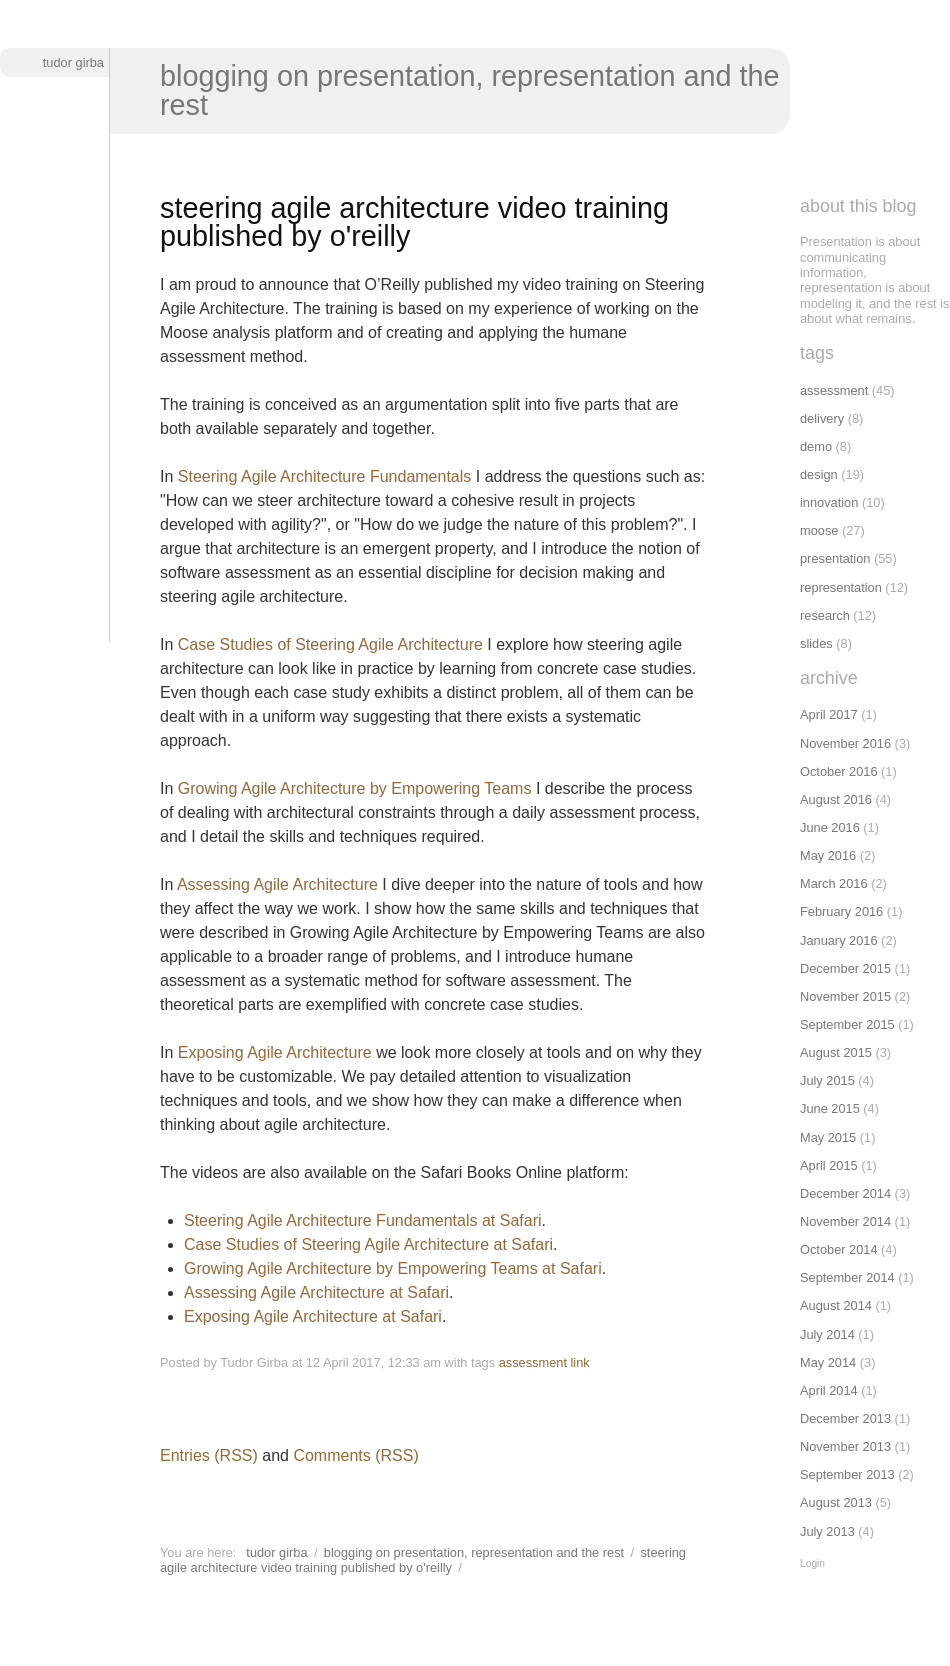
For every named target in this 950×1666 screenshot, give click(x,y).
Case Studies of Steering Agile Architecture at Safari (368, 1244)
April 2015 (829, 1165)
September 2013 (847, 1474)
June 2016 (830, 827)
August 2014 (836, 1305)
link (580, 1362)
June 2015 (830, 1108)
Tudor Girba (73, 62)
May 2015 (828, 1137)
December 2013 (845, 1418)
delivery (822, 418)
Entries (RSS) (209, 1455)
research (825, 615)
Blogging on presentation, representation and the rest (470, 90)
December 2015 (845, 968)
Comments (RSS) (355, 1455)
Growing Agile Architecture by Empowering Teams (355, 788)
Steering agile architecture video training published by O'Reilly (423, 1560)
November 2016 (845, 743)
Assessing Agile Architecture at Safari (316, 1292)
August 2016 (836, 799)
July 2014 (827, 1334)
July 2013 (827, 1531)
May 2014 (828, 1362)
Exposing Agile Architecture (275, 1052)
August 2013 (836, 1502)
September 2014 (847, 1277)
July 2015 (827, 1080)
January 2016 (839, 940)
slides (816, 643)
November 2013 (845, 1446)
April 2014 (829, 1390)
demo (816, 446)
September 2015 (847, 1024)
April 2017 (829, 714)
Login (812, 1563)
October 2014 (839, 1249)
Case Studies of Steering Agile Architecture (330, 644)
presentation (835, 558)
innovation (829, 502)
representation (841, 587)
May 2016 (828, 855)
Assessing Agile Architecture (277, 884)
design (819, 474)
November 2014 (845, 1221)
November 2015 (845, 996)
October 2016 (839, 771)
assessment (533, 1362)
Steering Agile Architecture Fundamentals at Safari (363, 1220)
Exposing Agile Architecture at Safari (313, 1316)
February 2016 (841, 911)
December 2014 (845, 1193)
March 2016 (834, 883)
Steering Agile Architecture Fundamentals (325, 476)
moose (819, 530)
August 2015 (836, 1052)
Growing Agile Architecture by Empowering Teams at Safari (393, 1268)
